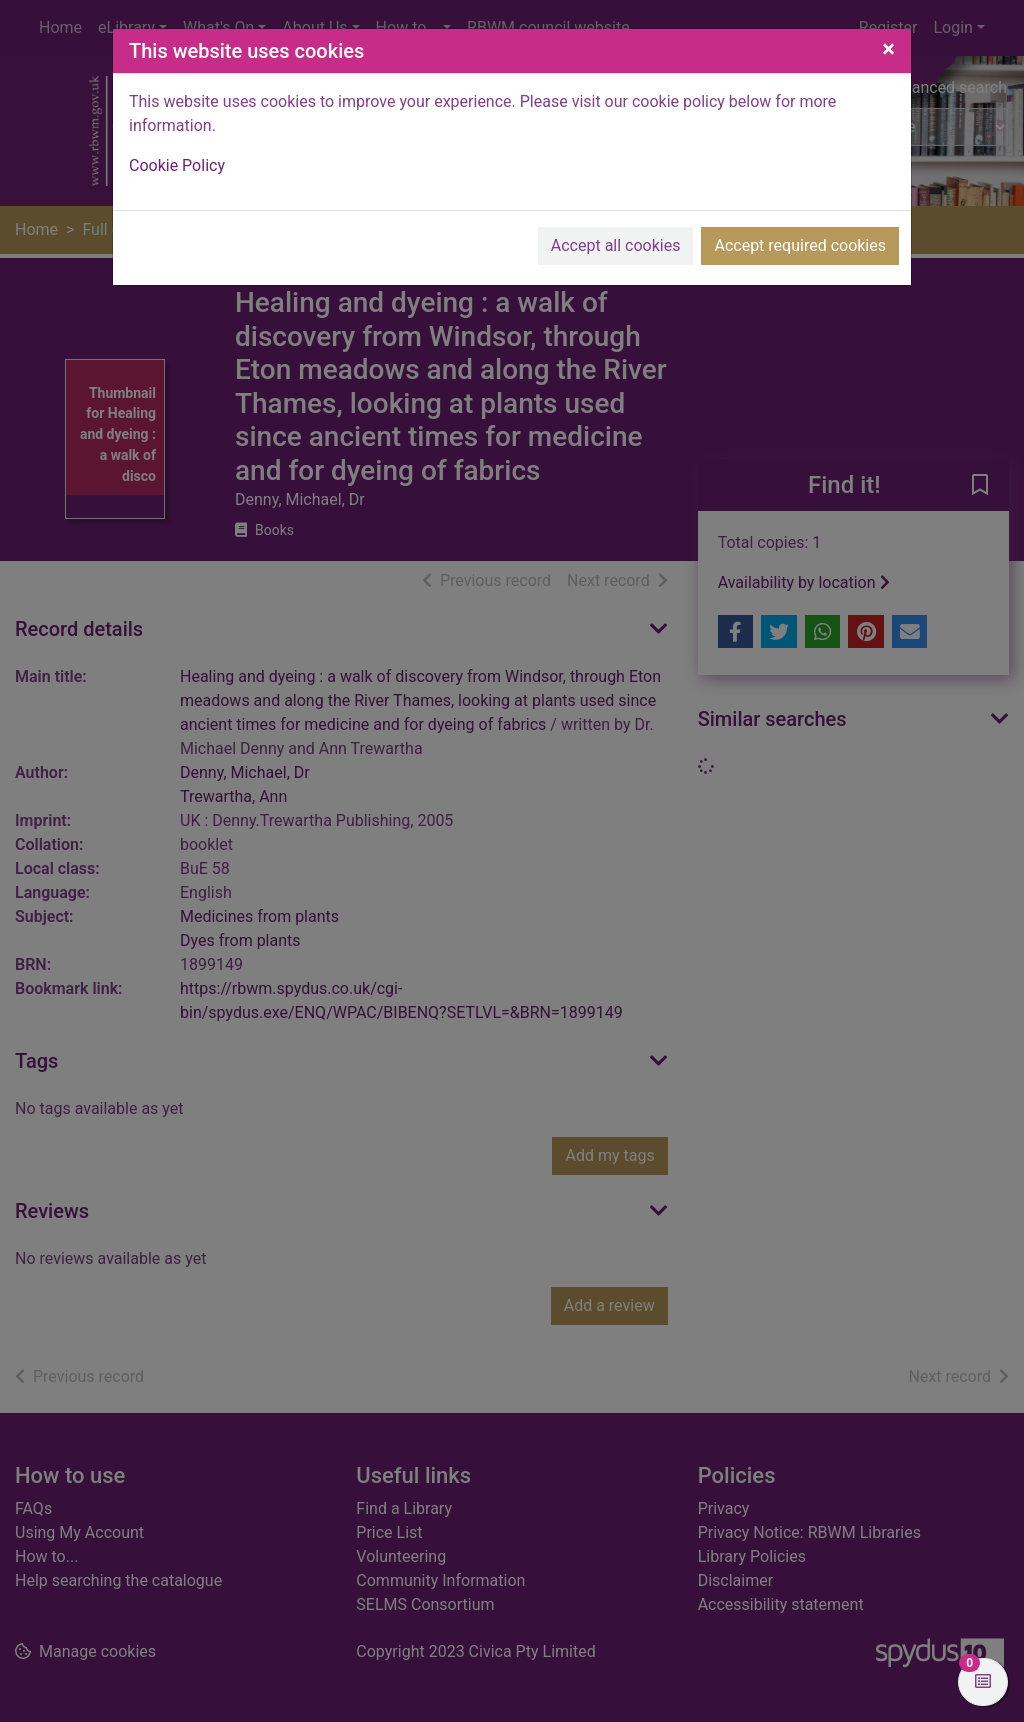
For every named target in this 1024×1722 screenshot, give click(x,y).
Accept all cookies (616, 245)
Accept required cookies (800, 245)
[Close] (888, 49)
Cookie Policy (177, 165)
